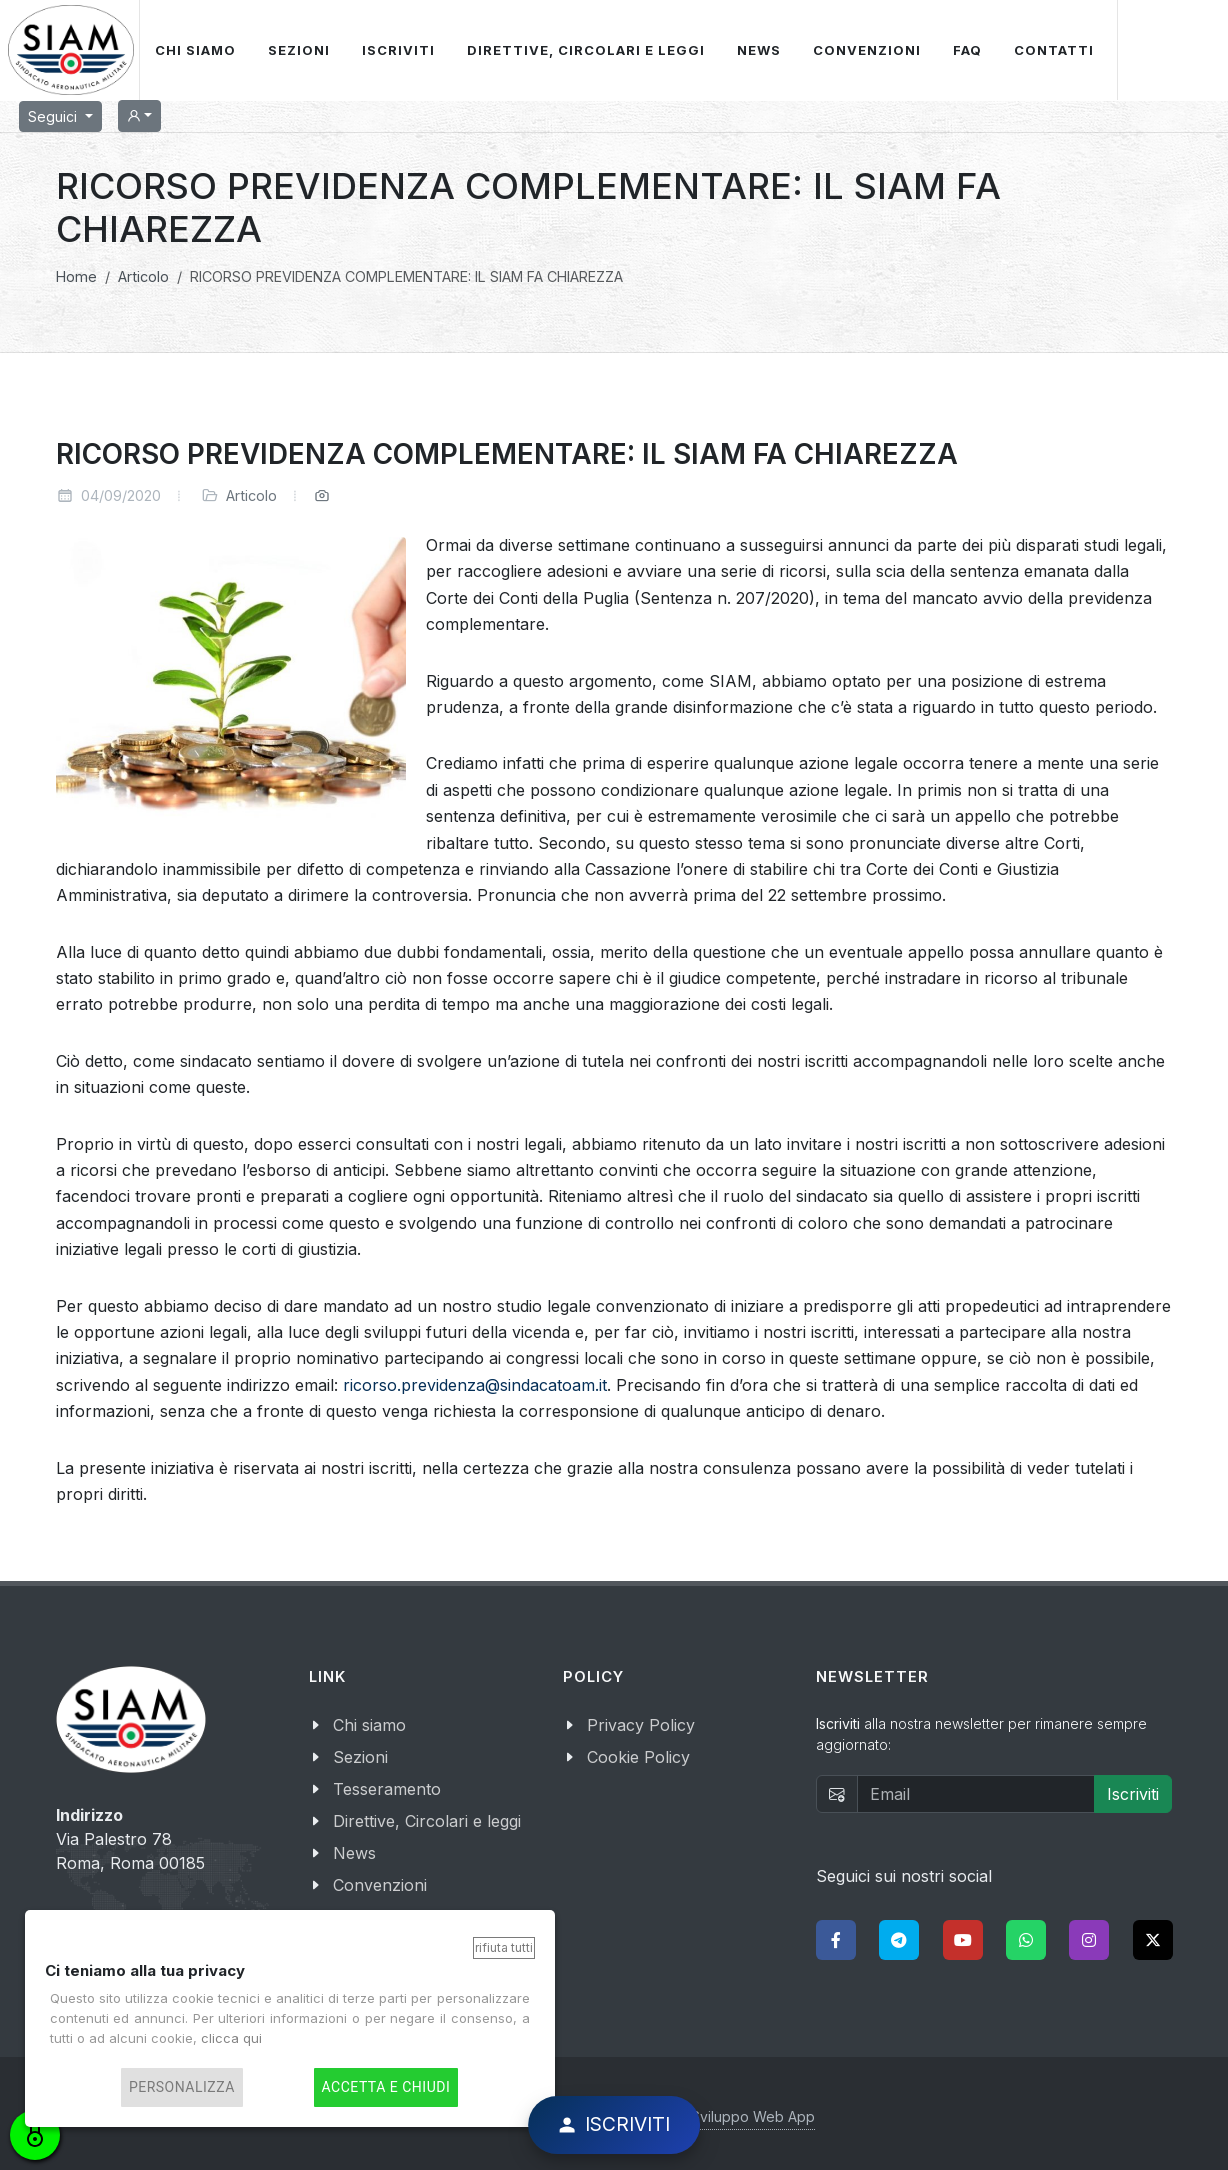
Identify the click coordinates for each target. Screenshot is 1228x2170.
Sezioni (360, 1757)
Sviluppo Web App (753, 2116)
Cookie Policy (638, 1757)
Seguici (54, 116)
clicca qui (231, 2038)
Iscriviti (1133, 1794)
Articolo (251, 495)
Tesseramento (387, 1789)
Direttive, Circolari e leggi (427, 1821)
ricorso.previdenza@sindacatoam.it (475, 1385)
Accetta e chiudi (386, 2087)
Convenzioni (380, 1885)
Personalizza (182, 2087)
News (354, 1853)
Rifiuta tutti (504, 1947)
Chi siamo (369, 1725)
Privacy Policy (641, 1725)
